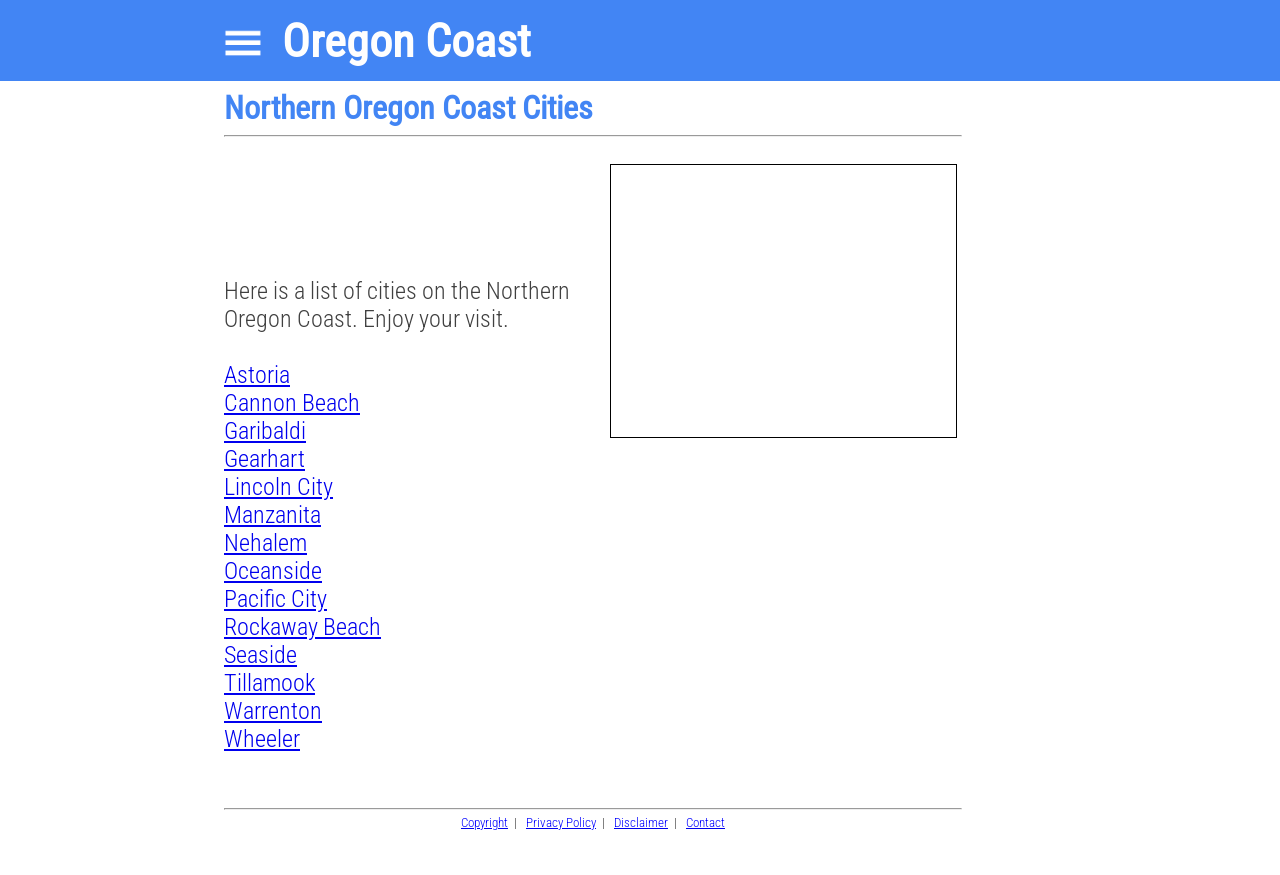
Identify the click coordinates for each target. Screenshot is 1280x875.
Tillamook (269, 683)
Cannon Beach (292, 403)
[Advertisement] (384, 214)
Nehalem (265, 543)
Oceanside (273, 571)
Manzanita (272, 515)
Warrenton (273, 711)
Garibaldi (265, 431)
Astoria (257, 375)
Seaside (260, 655)
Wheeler (262, 739)
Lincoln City (278, 487)
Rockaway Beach (302, 627)
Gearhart (264, 459)
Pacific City (275, 599)
